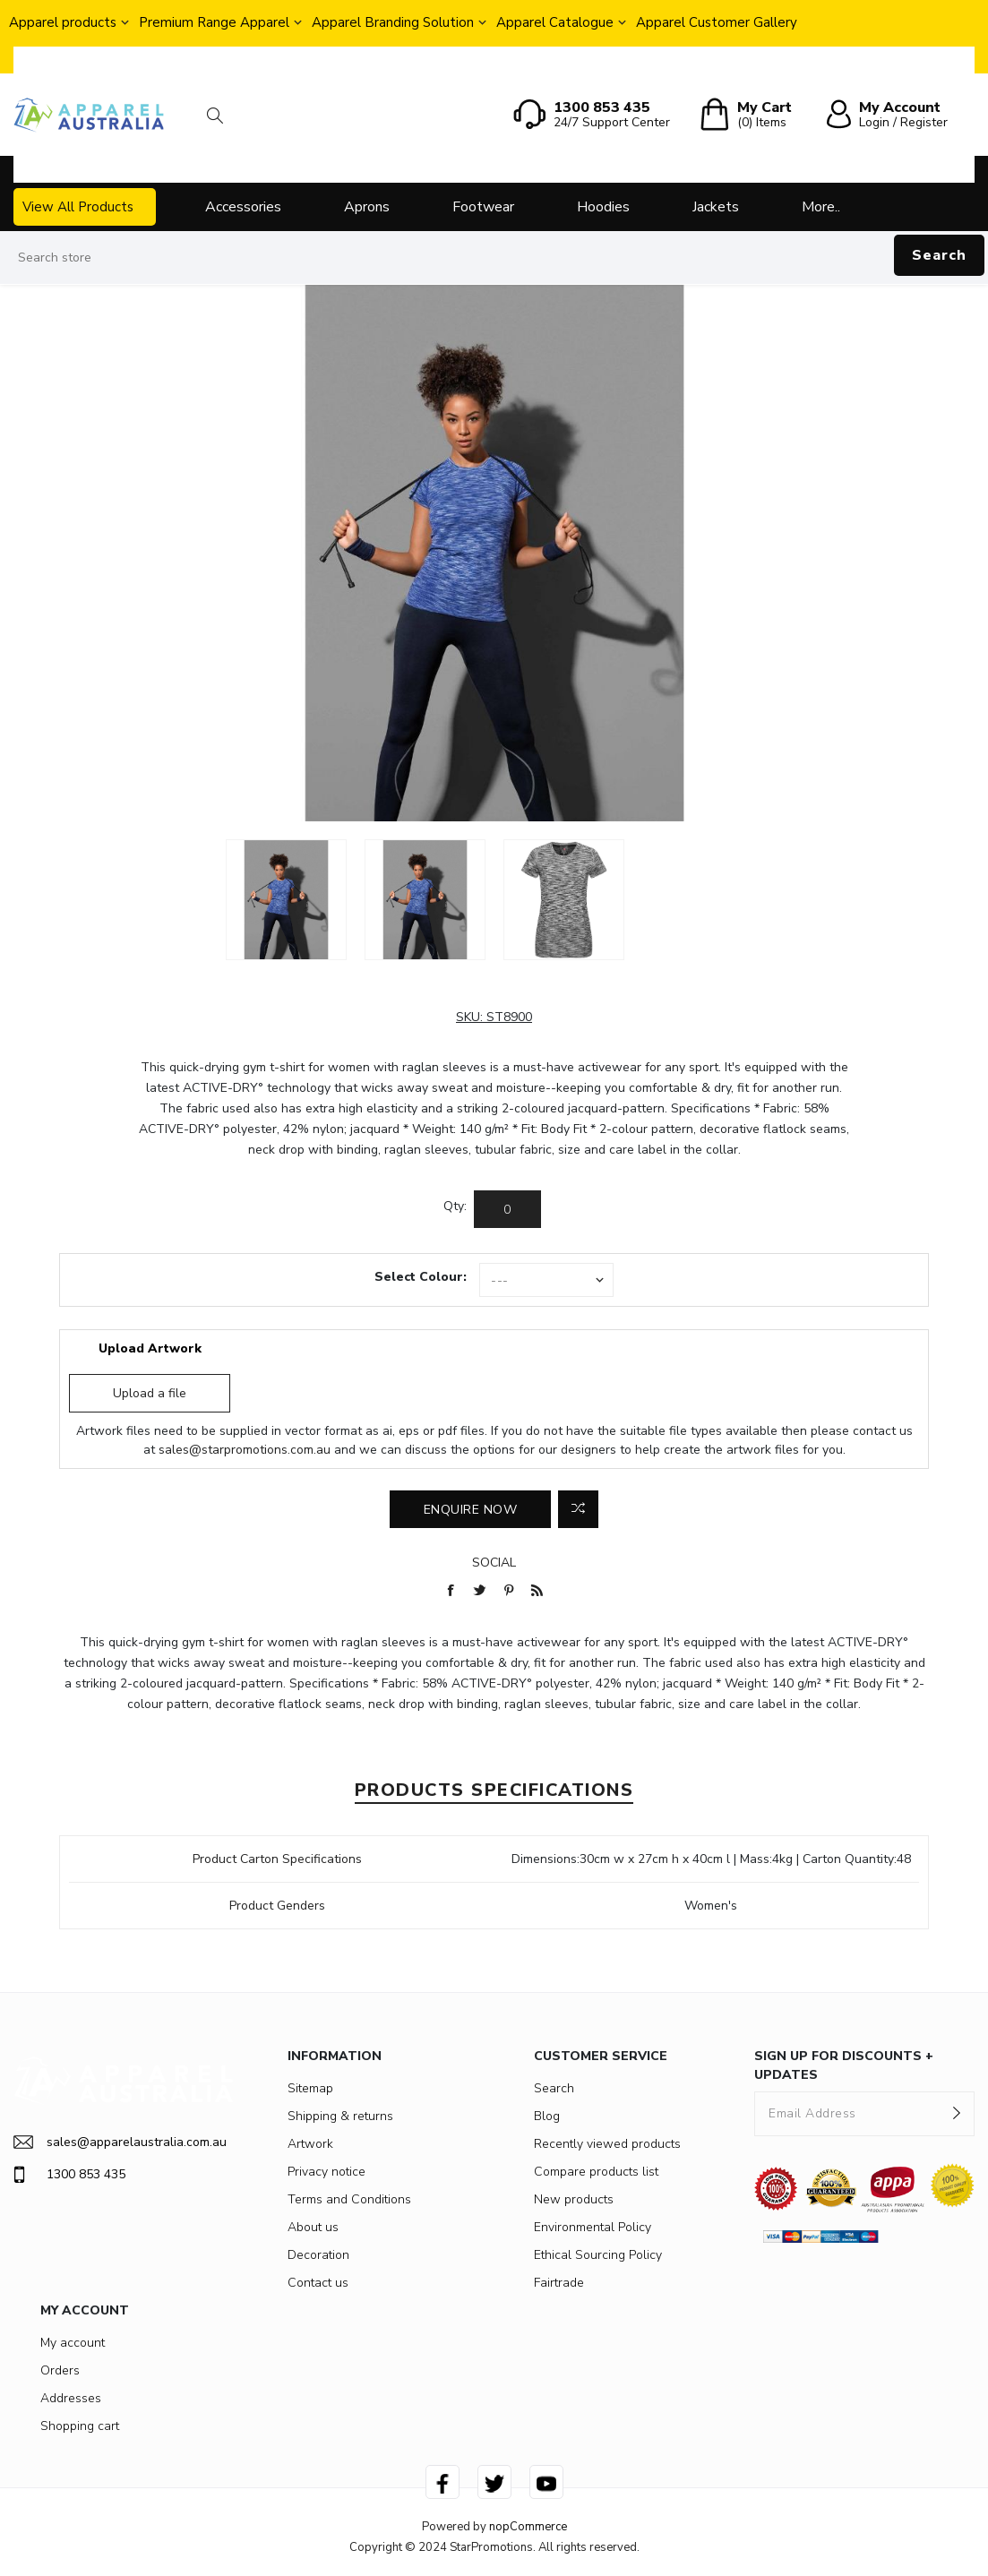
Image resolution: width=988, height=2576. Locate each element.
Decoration (318, 2254)
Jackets (715, 207)
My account (72, 2342)
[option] (286, 899)
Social (494, 1562)
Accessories (243, 207)
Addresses (70, 2398)
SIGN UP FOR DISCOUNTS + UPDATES (843, 2065)
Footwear (483, 207)
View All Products (77, 207)
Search (939, 255)
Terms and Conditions (349, 2199)
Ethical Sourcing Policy (598, 2254)
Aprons (367, 207)
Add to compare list (578, 1509)
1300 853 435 (69, 2175)
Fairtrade (559, 2282)
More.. (821, 207)
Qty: (455, 1206)
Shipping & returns (340, 2116)
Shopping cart (79, 2425)
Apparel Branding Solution (393, 22)
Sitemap (310, 2088)
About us (313, 2227)
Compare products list (596, 2171)
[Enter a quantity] (507, 1209)
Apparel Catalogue (555, 22)
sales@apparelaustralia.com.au (120, 2142)
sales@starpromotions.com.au (245, 1449)
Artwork (310, 2143)
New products (574, 2199)
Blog (547, 2116)
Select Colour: (420, 1276)
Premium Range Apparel (214, 22)
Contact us (318, 2282)
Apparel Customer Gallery (716, 22)
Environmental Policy (592, 2227)
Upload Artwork (150, 1348)
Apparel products (62, 22)
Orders (60, 2370)
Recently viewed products (607, 2143)
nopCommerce (528, 2527)
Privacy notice (326, 2171)
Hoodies (603, 207)
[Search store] (494, 258)
